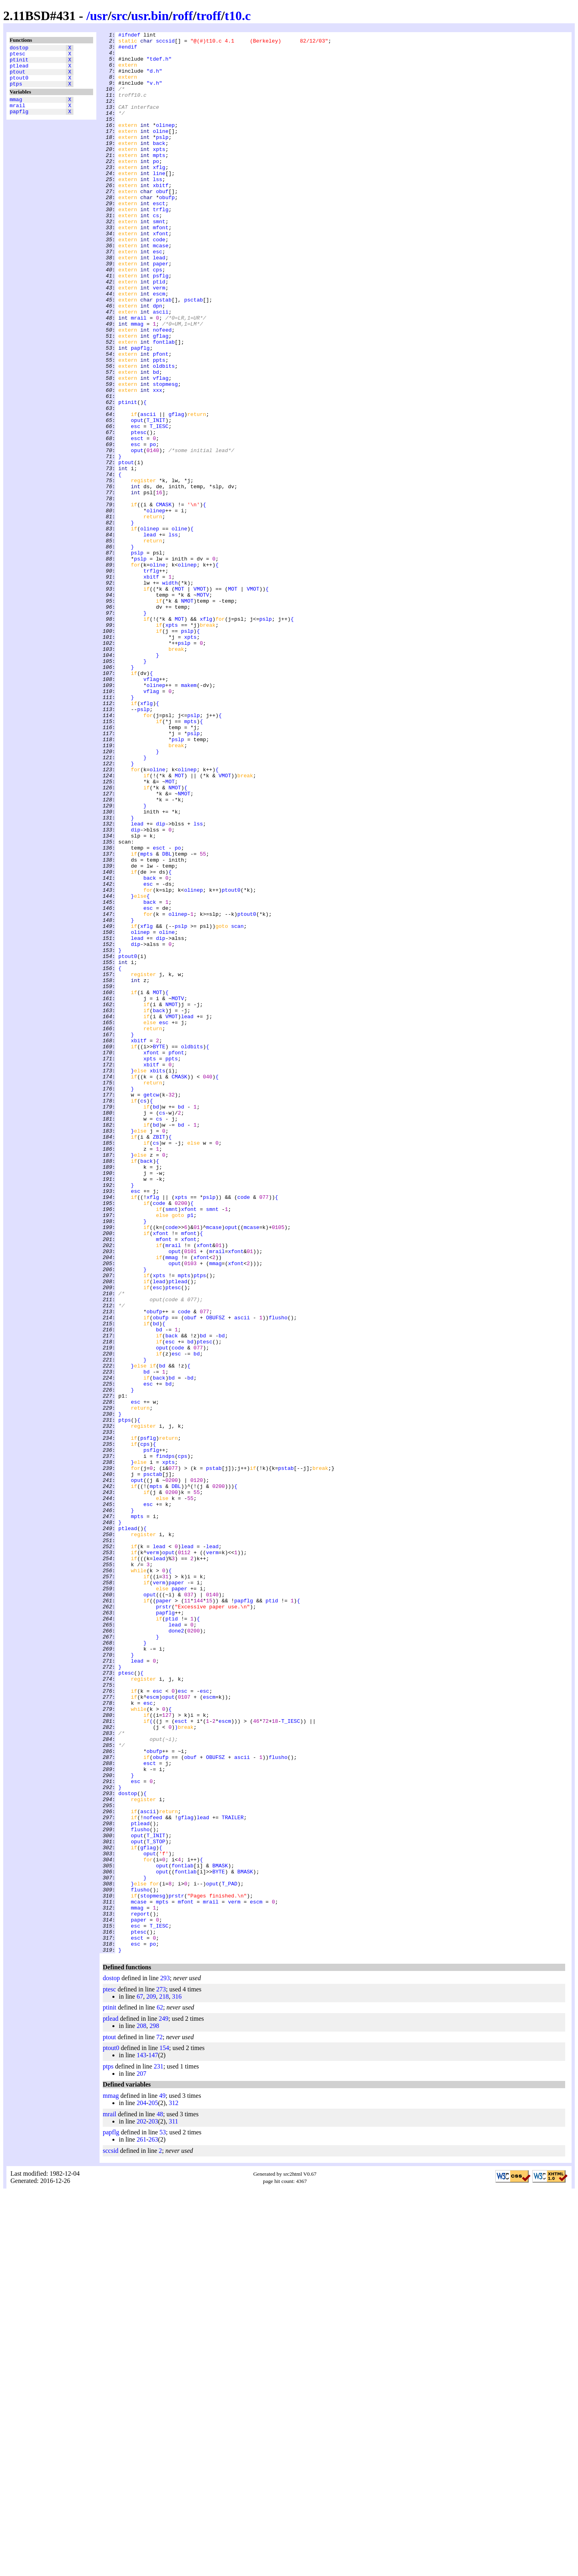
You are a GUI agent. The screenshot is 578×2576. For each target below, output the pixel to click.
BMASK (220, 2232)
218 (164, 2380)
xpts (159, 173)
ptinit (19, 63)
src (119, 15)
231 (158, 2450)
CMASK (163, 599)
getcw (151, 1307)
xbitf (161, 216)
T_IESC (159, 505)
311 (173, 2505)
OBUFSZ (215, 1575)
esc (157, 296)
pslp (162, 158)
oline (161, 151)
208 (141, 2410)
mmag (16, 108)
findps (165, 1741)
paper (161, 310)
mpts (159, 180)
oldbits (164, 433)
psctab (193, 353)
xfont (161, 274)
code (159, 281)
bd (156, 440)
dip (160, 982)
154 (164, 2432)
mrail (17, 116)
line (159, 202)
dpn (157, 361)
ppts (159, 426)
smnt (159, 259)
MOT (179, 700)
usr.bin (150, 15)
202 (141, 2505)
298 (154, 2410)
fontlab (164, 404)
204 (141, 2487)
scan (237, 1105)
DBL (166, 1018)
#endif (127, 50)
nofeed (162, 389)
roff (182, 15)
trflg (161, 245)
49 (162, 2479)
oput (137, 498)
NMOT (187, 715)
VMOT (199, 700)
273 (161, 2373)
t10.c (238, 15)
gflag (161, 397)
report (140, 2290)
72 (159, 2421)
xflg (159, 194)
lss (157, 209)
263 (153, 2523)
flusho (278, 1575)
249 (164, 2402)
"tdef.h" (159, 64)
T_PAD (229, 2254)
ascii (161, 368)
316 (176, 2380)
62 (160, 2391)
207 (141, 2457)
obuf (162, 223)
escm (159, 346)
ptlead (19, 70)
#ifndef (129, 35)
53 (162, 2516)
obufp (167, 230)
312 (173, 2487)
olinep (165, 144)
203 (153, 2505)
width (170, 693)
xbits (157, 1278)
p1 (190, 1452)
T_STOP (156, 2203)
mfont (161, 267)
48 (160, 2498)
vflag (161, 447)
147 (153, 2439)
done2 (176, 1950)
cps (157, 317)
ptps (16, 92)
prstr (163, 1922)
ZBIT (159, 1358)
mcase (161, 288)
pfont (161, 418)
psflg (161, 324)
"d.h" (154, 79)
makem (189, 816)
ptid (159, 332)
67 (139, 2380)
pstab (163, 353)
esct (159, 238)
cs (156, 252)
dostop (19, 48)
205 (153, 2487)
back (159, 165)
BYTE (159, 1249)
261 (141, 2523)
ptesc (17, 55)
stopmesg (165, 455)
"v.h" (154, 93)
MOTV (203, 707)
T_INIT (156, 498)
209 (151, 2380)
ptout (17, 77)
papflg (19, 123)
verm (159, 339)
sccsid (165, 43)
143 (141, 2439)
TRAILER (233, 2175)
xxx (157, 462)
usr (99, 15)
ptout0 (19, 84)
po (156, 187)
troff (208, 15)
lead (159, 303)
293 (165, 2362)
